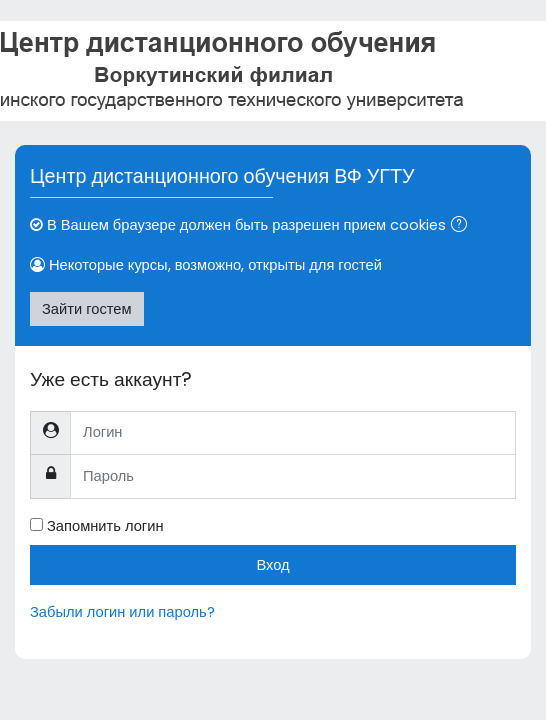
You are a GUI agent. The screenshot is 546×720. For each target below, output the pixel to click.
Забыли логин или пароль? (122, 612)
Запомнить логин (105, 526)
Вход (272, 565)
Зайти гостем (87, 309)
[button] (463, 226)
